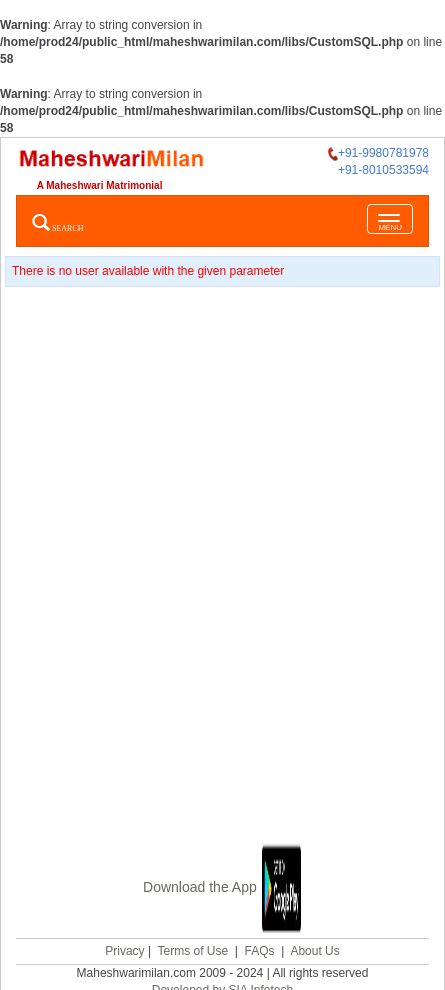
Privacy (124, 951)
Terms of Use (192, 951)
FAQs (260, 951)
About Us (314, 951)
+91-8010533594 (383, 170)
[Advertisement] (222, 564)
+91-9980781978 (378, 153)
